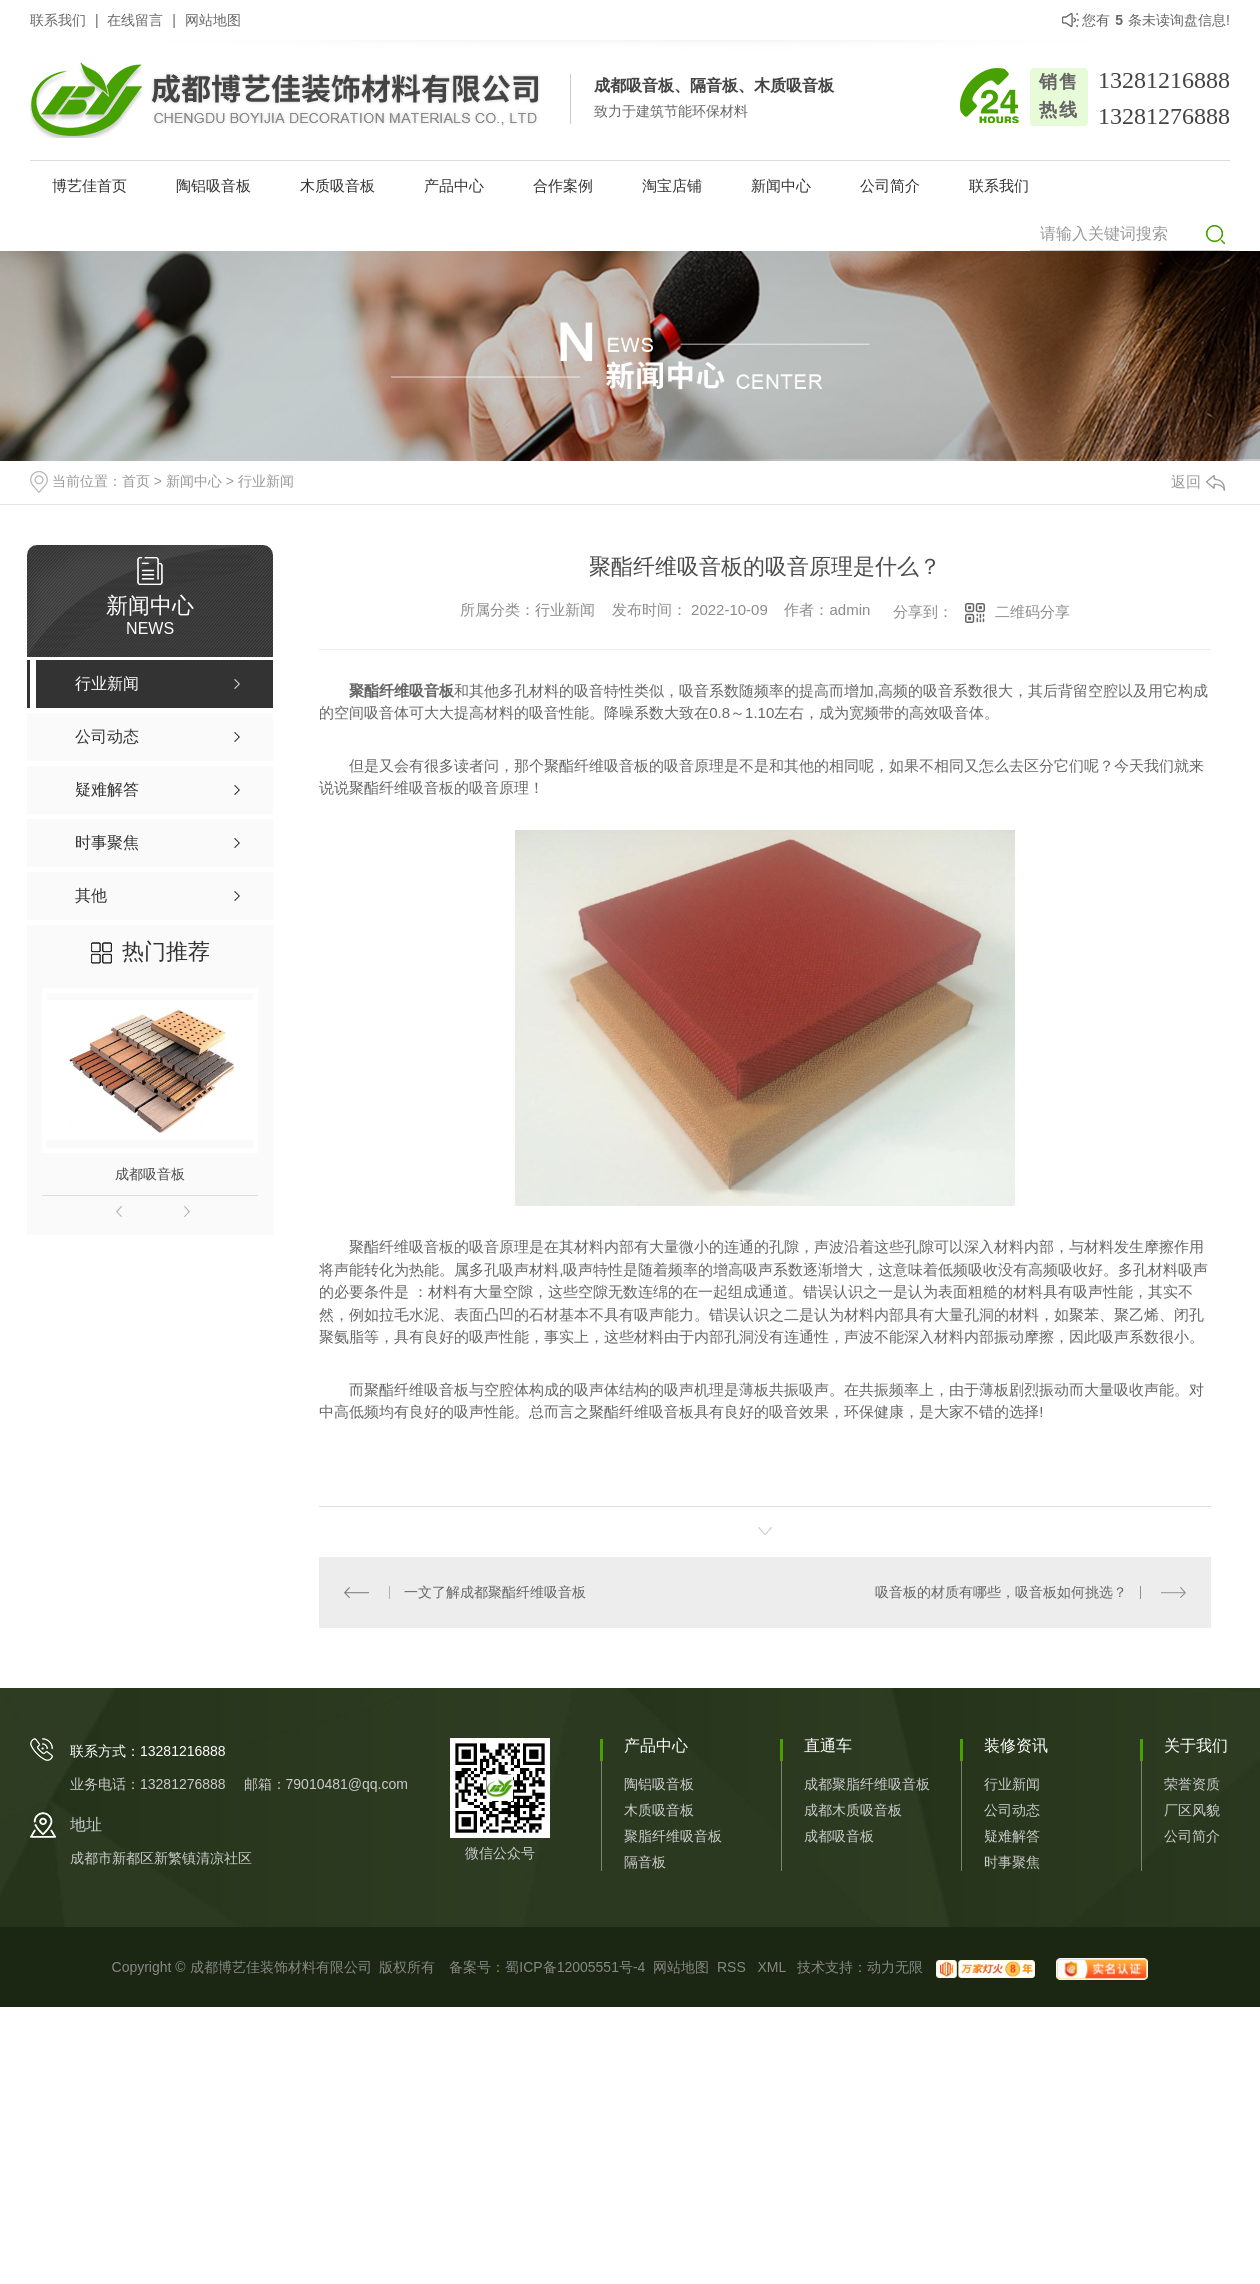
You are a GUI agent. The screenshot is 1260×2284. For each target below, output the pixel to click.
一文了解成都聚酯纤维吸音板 (495, 1592)
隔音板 (645, 1862)
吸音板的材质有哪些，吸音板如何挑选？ (1001, 1592)
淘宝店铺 (672, 185)
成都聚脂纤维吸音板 (867, 1784)
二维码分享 (1032, 611)
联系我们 (58, 20)
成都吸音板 (150, 1174)
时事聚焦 (1012, 1862)
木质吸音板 (337, 185)
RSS (733, 1967)
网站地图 (213, 20)
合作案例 (563, 185)
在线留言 (135, 20)
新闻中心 (781, 185)
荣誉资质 (1192, 1784)
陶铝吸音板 (213, 185)
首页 (136, 481)
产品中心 (454, 185)
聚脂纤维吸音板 (673, 1836)
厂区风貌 (1192, 1810)
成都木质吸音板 (853, 1810)
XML (773, 1967)
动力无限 (895, 1967)
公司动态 (1012, 1810)
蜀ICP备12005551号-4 (575, 1967)
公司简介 (890, 185)
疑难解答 (1012, 1836)
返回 (1198, 481)
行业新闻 (266, 481)
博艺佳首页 (89, 185)
